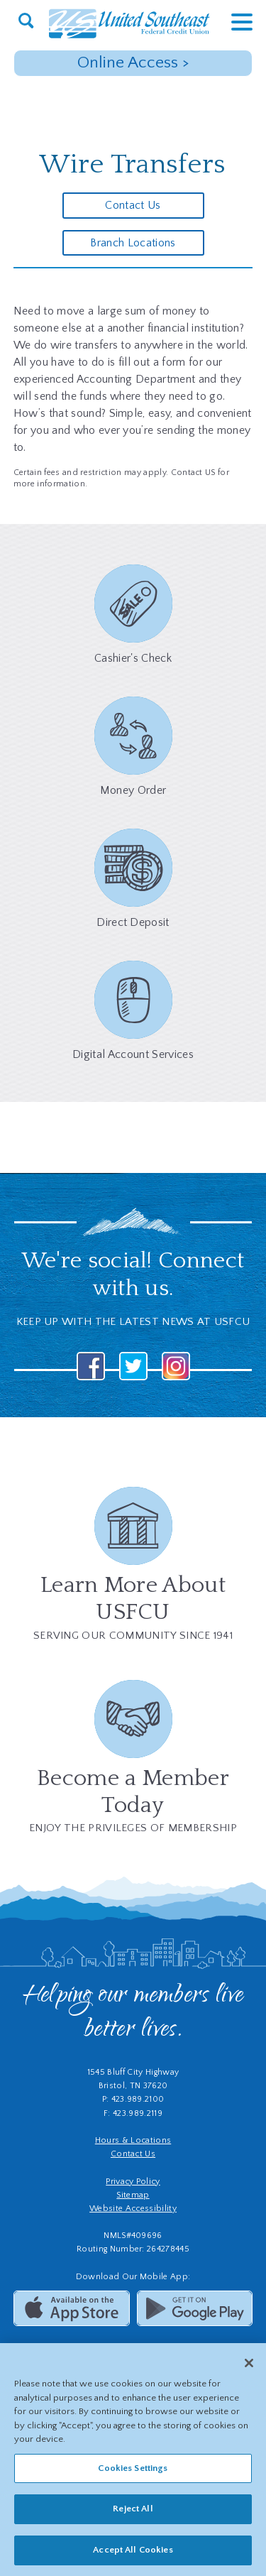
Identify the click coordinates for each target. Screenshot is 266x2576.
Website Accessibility (133, 2208)
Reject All (133, 2513)
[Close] (249, 2368)
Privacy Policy (133, 2181)
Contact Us (132, 205)
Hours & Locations (133, 2140)
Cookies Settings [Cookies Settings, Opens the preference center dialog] (132, 2472)
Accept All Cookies (132, 2555)
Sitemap (132, 2195)
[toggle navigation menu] (231, 22)
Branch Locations (132, 242)
